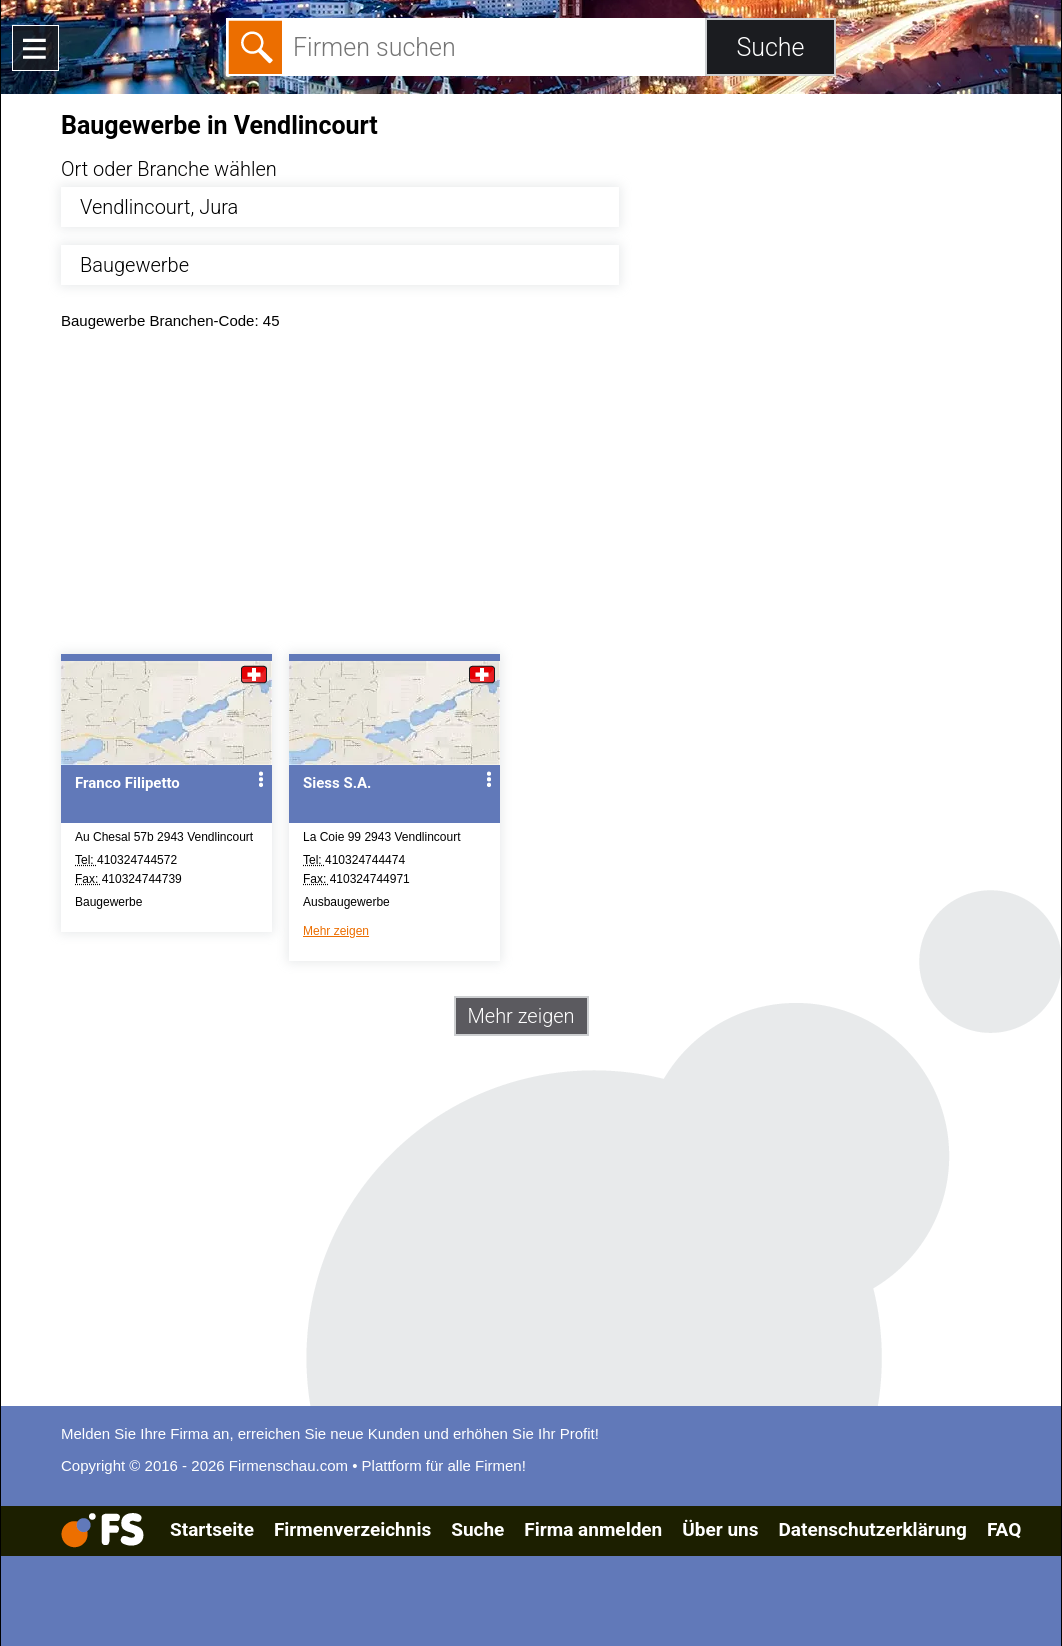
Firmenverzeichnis (352, 1529)
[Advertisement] (548, 497)
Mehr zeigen (336, 931)
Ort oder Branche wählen (169, 169)
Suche (477, 1529)
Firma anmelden (593, 1529)
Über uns (720, 1529)
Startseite (212, 1529)
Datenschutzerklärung (872, 1529)
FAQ (1004, 1529)
